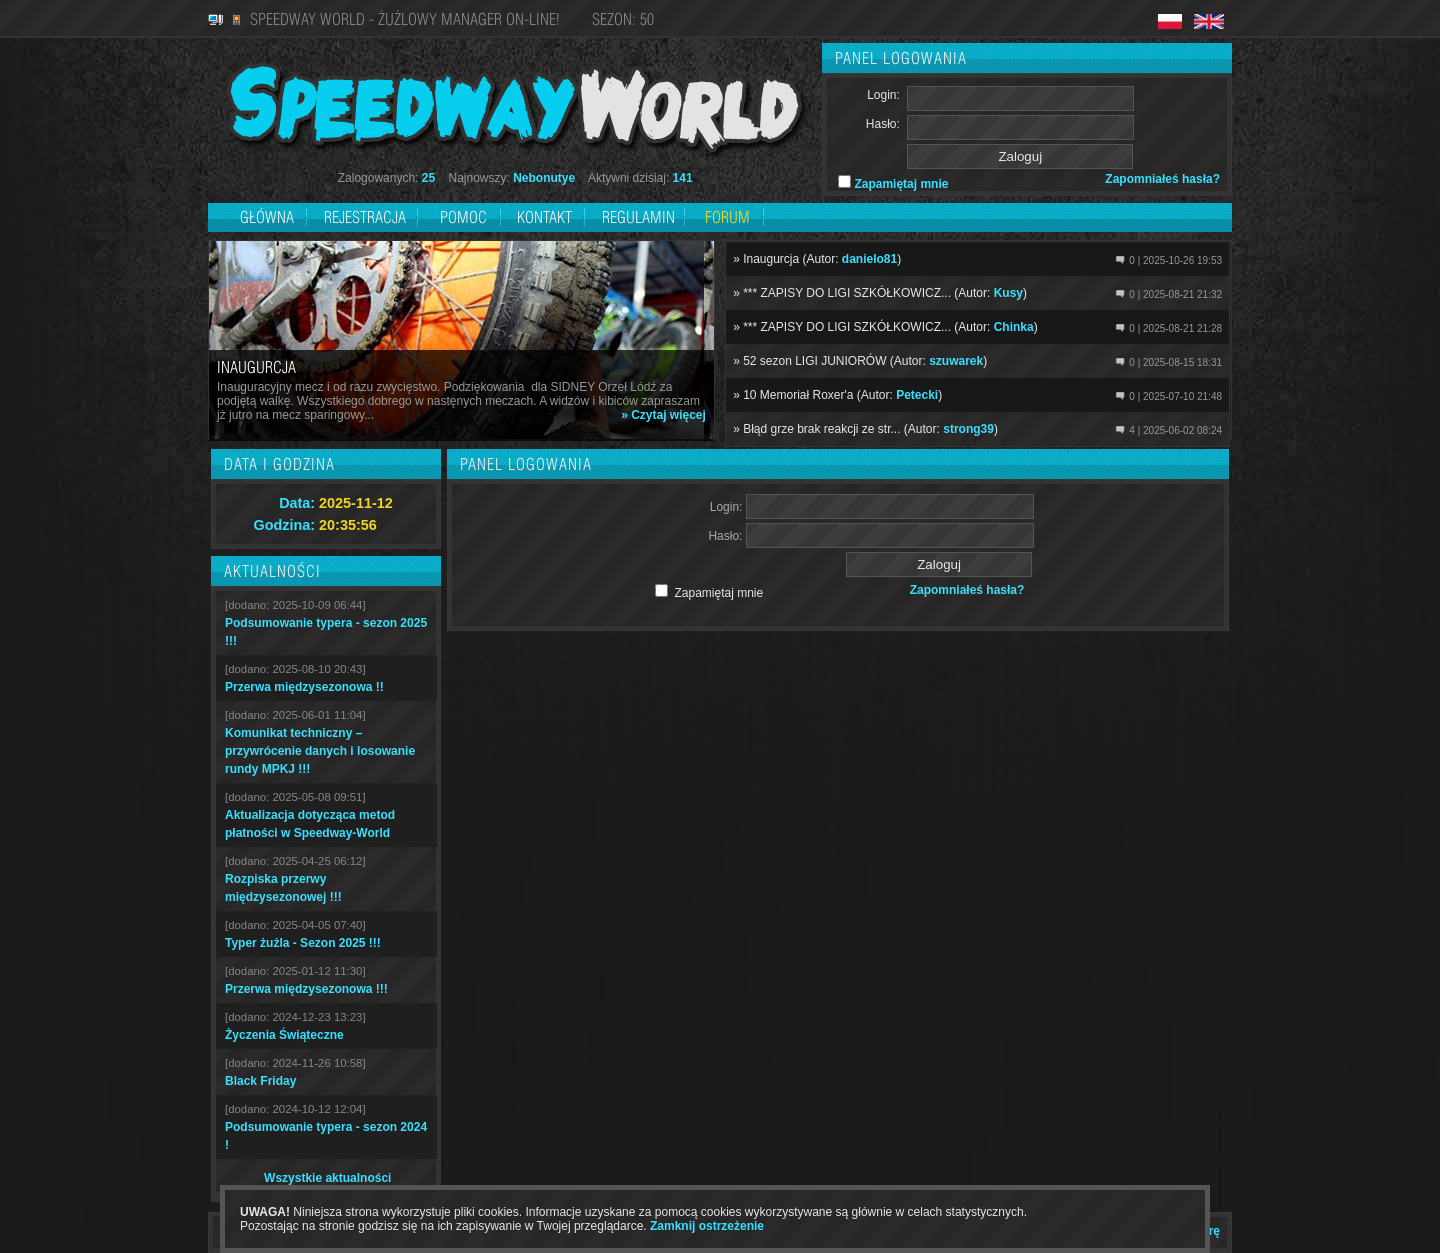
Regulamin (638, 217)
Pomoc (463, 217)
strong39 (968, 429)
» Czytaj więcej (663, 415)
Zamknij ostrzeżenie (707, 1226)
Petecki (917, 395)
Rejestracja (367, 217)
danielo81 (869, 259)
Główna (267, 217)
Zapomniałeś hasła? (1162, 179)
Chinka (1014, 327)
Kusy (1008, 293)
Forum (727, 217)
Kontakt (544, 217)
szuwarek (956, 361)
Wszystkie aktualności (327, 1178)
